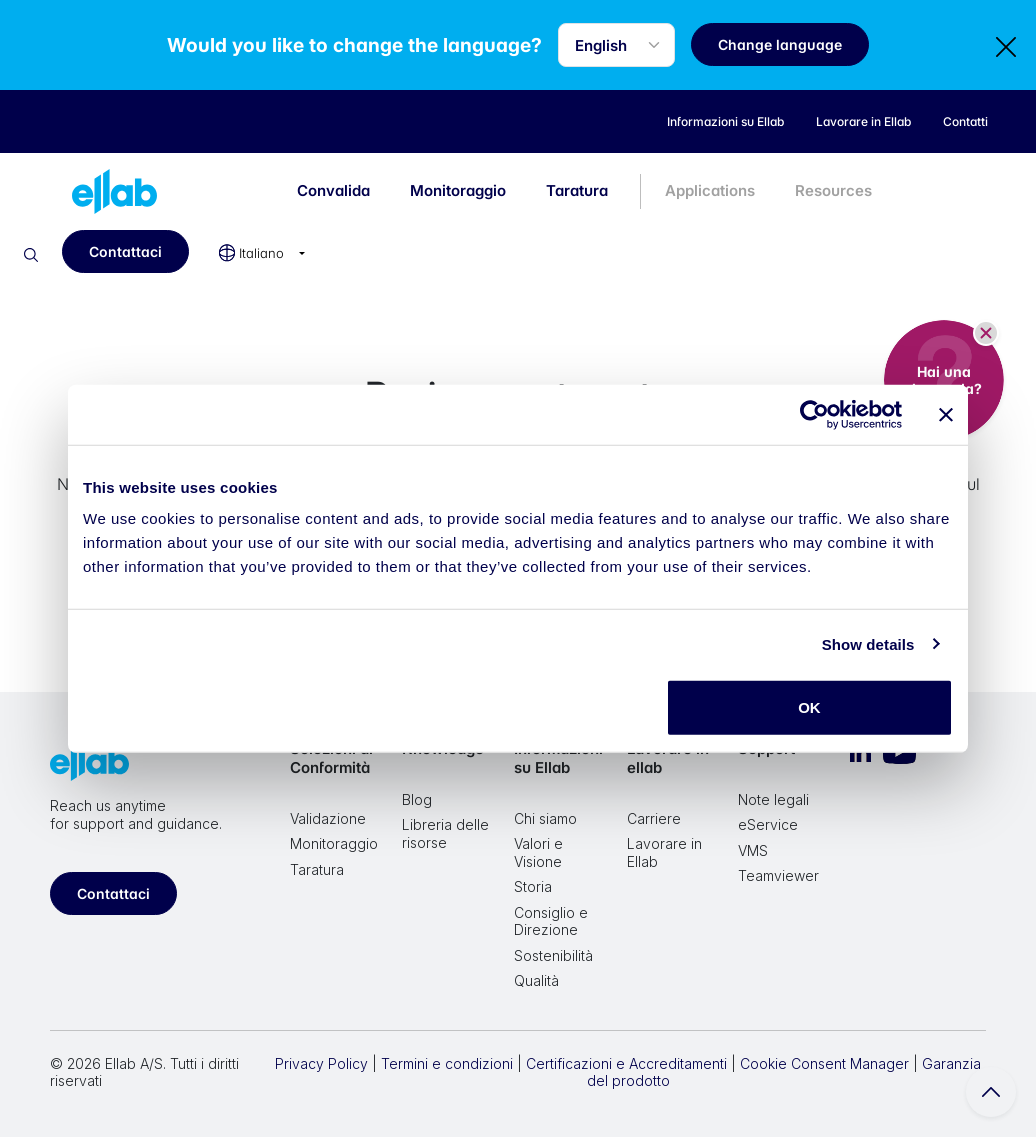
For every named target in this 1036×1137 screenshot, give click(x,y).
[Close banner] (946, 414)
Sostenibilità (553, 955)
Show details (868, 643)
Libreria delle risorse (445, 833)
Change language (783, 44)
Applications (710, 190)
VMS (753, 850)
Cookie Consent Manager (824, 1063)
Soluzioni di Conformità (331, 758)
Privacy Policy (321, 1063)
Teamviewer (778, 875)
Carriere (654, 818)
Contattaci (125, 251)
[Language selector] (619, 45)
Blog (417, 799)
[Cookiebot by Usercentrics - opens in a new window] (814, 414)
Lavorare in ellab (668, 758)
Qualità (536, 980)
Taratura (577, 190)
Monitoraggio (458, 190)
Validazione (328, 818)
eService (768, 824)
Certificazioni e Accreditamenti (626, 1063)
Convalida (333, 190)
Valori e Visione (538, 852)
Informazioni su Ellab (558, 758)
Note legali (773, 799)
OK (809, 707)
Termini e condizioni (447, 1063)
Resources (833, 190)
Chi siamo (545, 818)
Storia (533, 886)
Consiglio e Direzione (551, 921)
